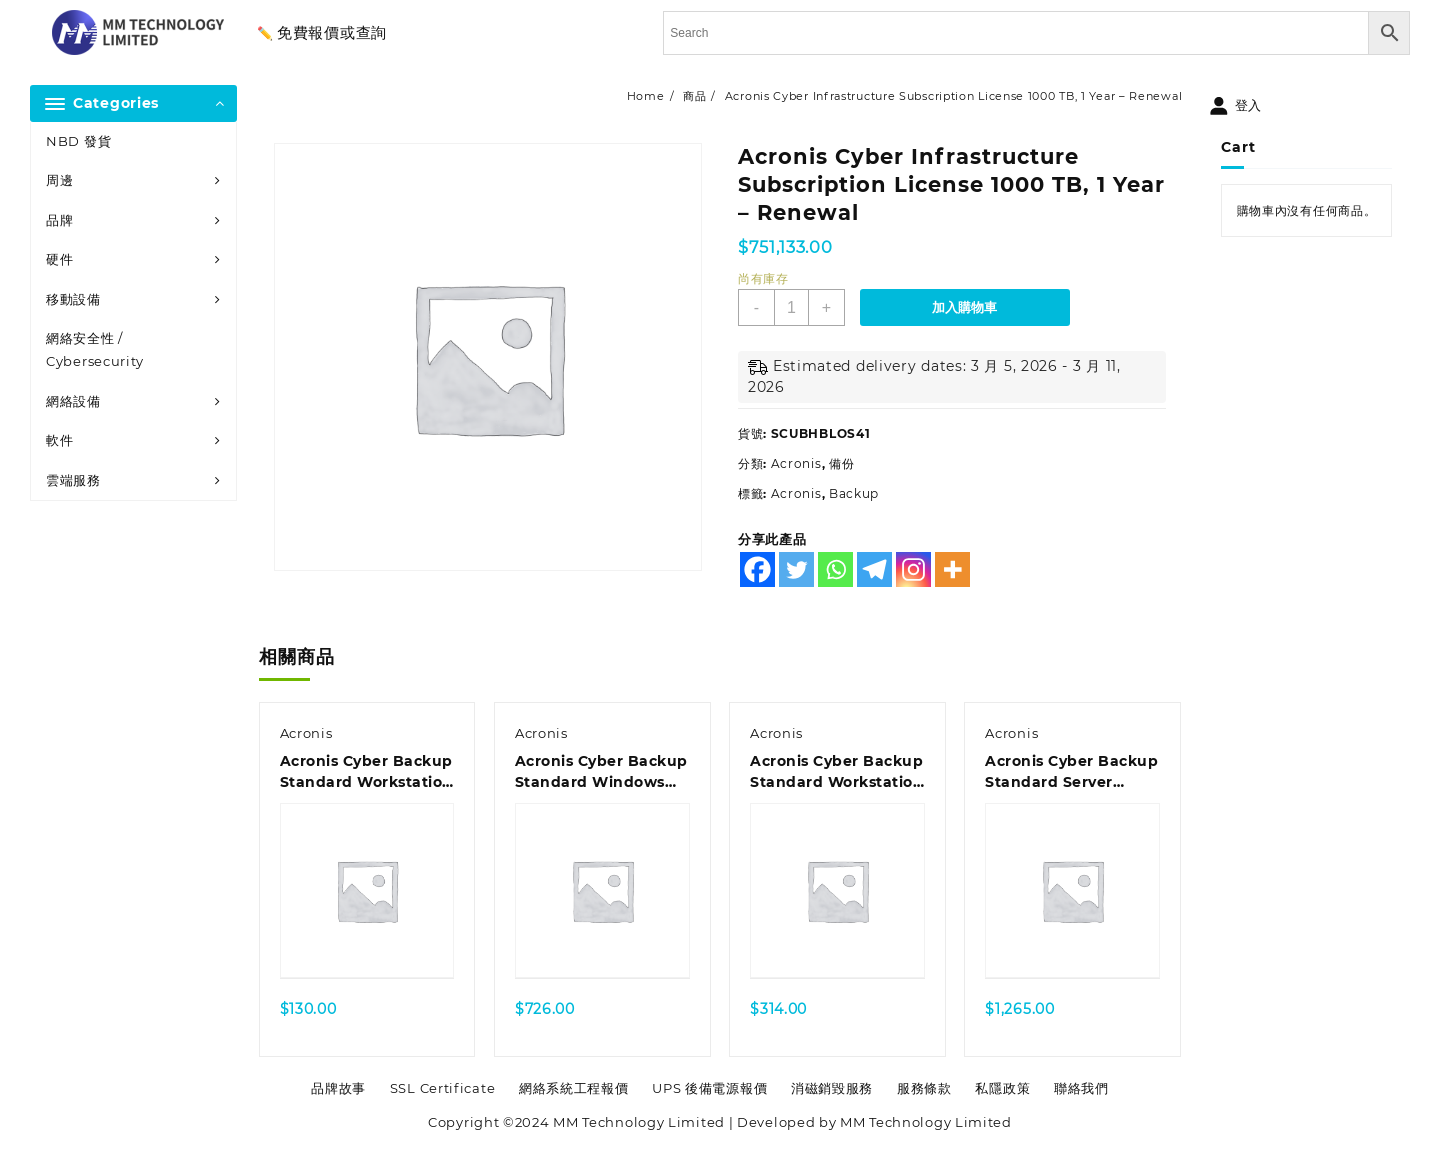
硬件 (59, 259)
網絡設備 (73, 401)
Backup (854, 493)
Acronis (796, 463)
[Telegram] (874, 569)
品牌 (59, 220)
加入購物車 (964, 307)
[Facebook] (757, 569)
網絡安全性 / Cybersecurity (95, 349)
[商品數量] (791, 307)
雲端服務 (73, 480)
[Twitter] (796, 569)
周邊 (59, 180)
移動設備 (73, 299)
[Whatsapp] (835, 569)
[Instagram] (913, 569)
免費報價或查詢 (332, 32)
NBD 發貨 (78, 141)
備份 (841, 463)
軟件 (59, 440)
